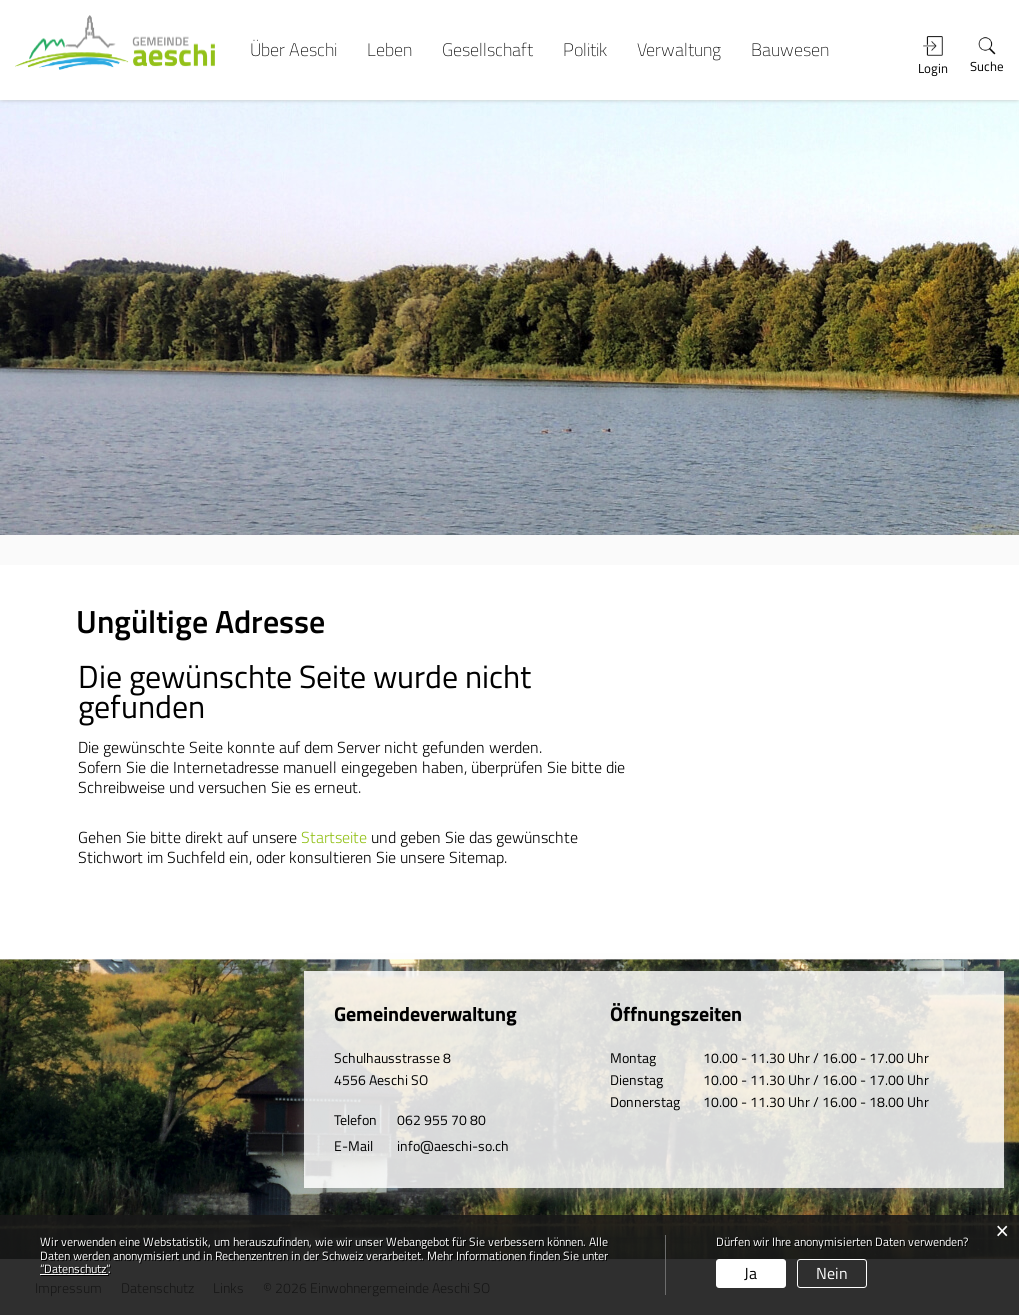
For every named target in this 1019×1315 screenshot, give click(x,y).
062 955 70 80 (441, 1119)
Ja (750, 1273)
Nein (832, 1273)
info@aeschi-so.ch (453, 1145)
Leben (389, 50)
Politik (585, 50)
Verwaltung (679, 50)
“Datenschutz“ (74, 1268)
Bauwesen (790, 50)
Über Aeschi (293, 50)
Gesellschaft (487, 50)
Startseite (334, 837)
